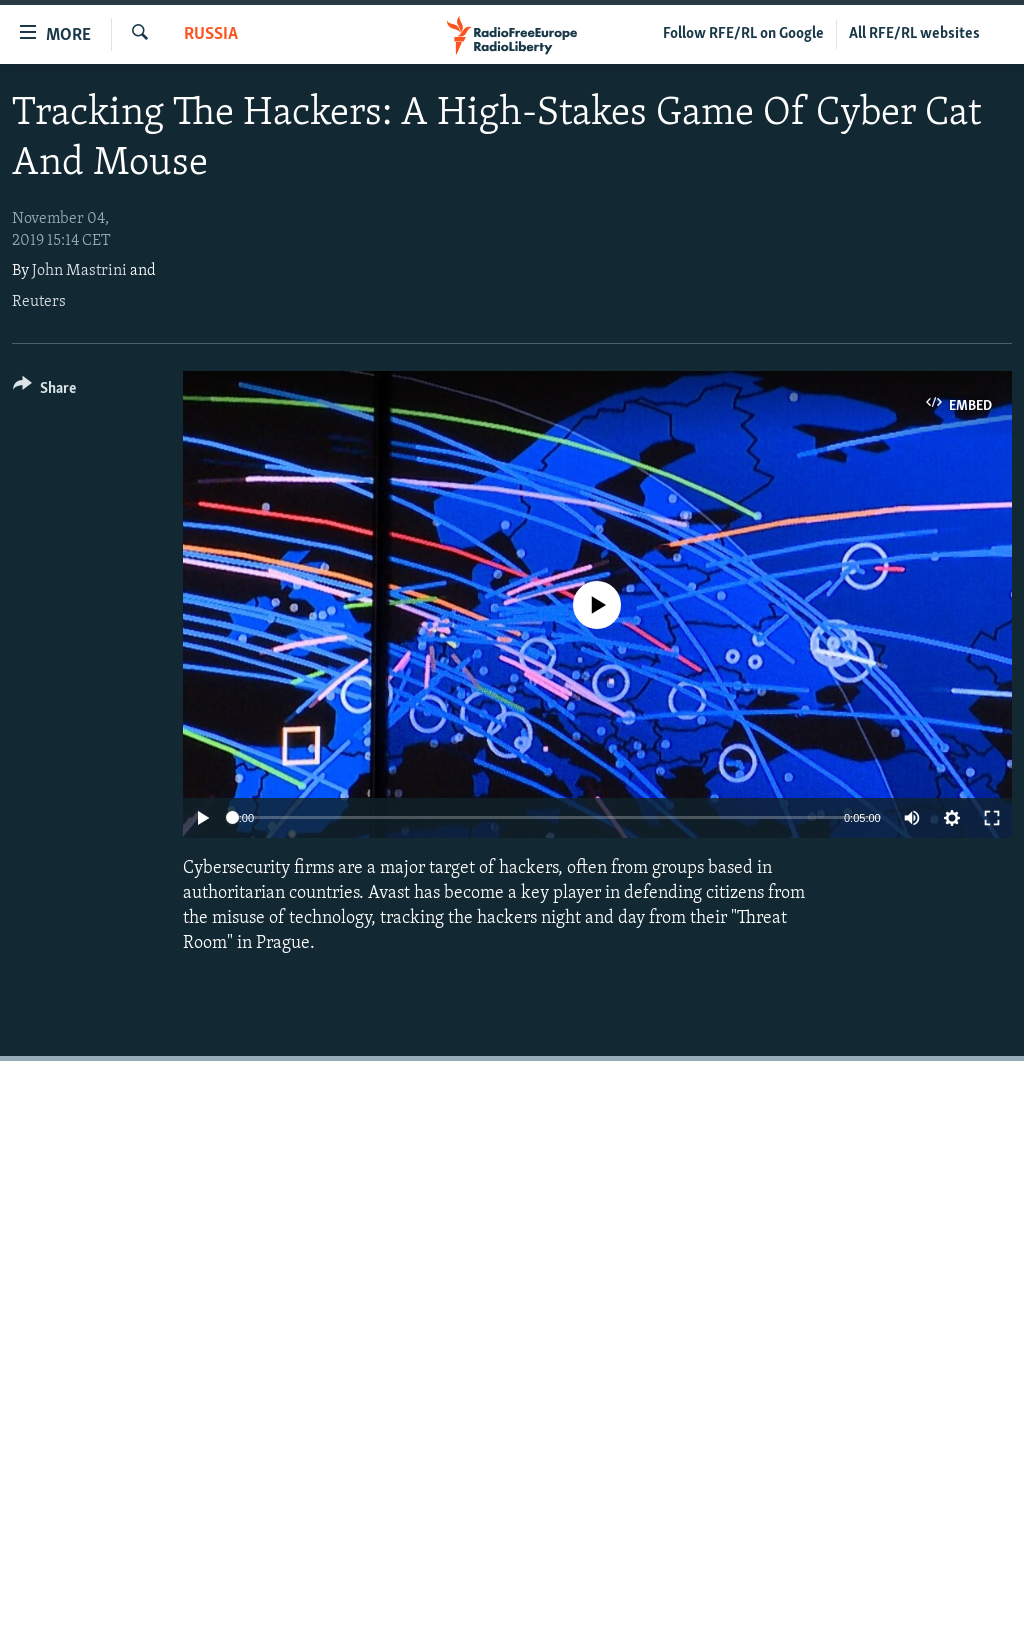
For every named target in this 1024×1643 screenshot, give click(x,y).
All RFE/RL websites (914, 34)
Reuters (39, 302)
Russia (211, 34)
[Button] (44, 391)
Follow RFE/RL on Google (743, 34)
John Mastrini (79, 271)
